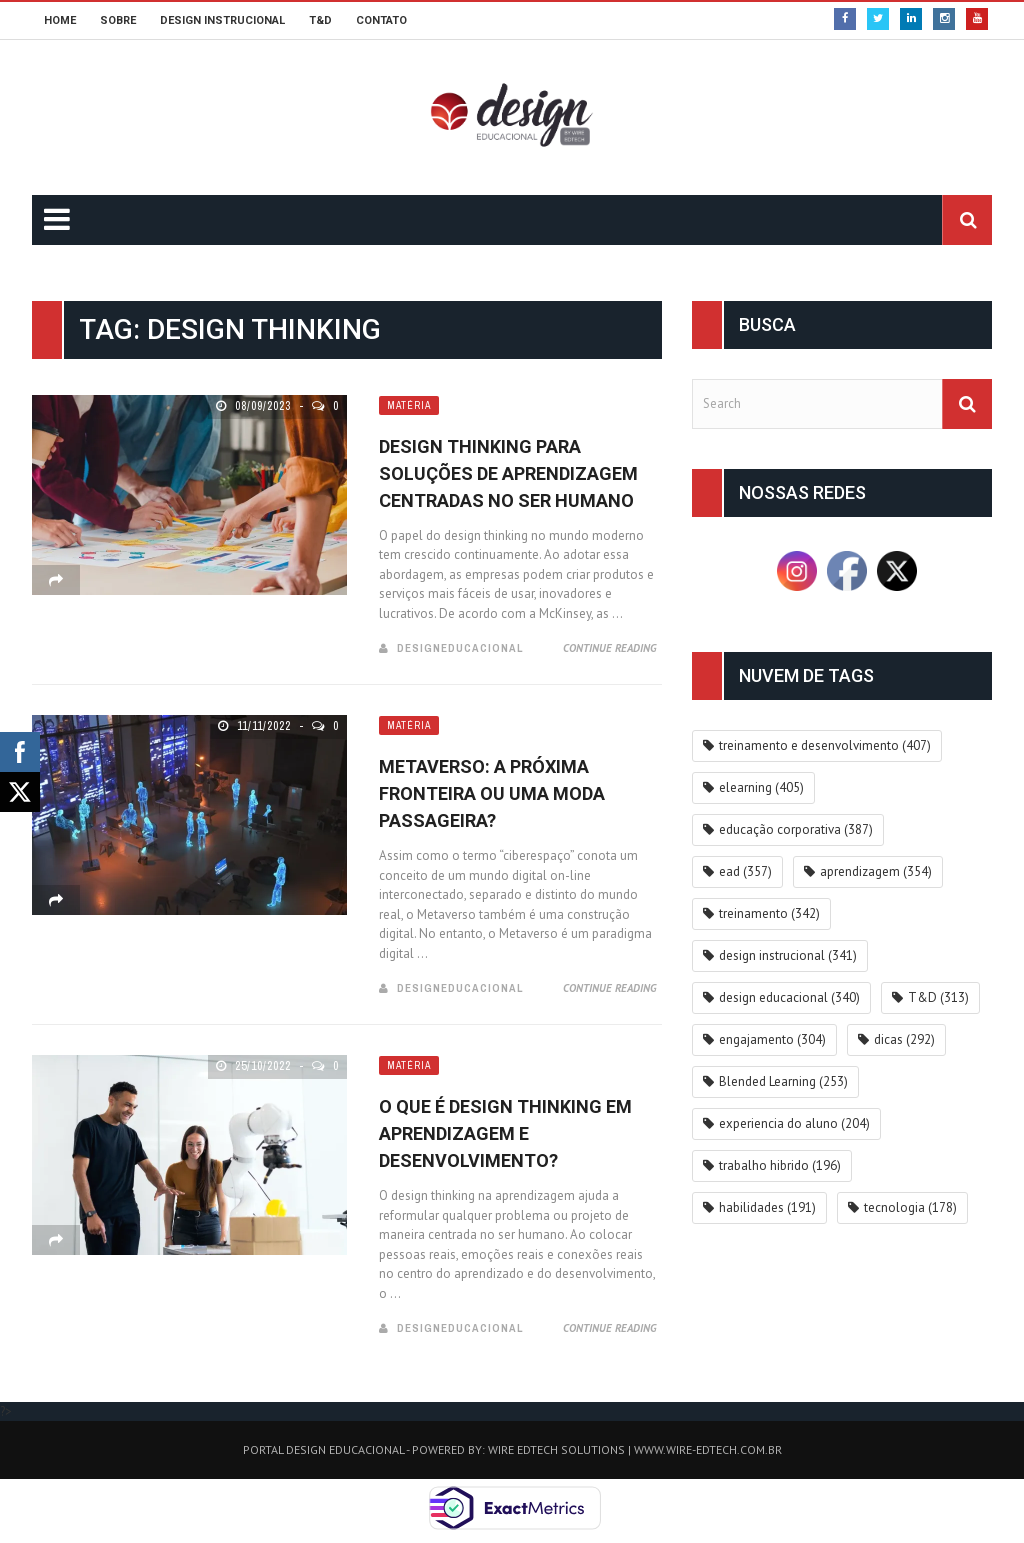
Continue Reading (609, 648)
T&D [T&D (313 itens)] (938, 997)
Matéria (409, 405)
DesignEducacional (460, 648)
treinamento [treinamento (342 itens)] (769, 913)
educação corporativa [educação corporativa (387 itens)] (796, 829)
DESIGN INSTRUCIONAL (222, 20)
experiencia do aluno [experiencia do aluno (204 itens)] (794, 1123)
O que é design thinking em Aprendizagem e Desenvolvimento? (505, 1133)
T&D (320, 20)
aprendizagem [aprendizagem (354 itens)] (876, 871)
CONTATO (381, 20)
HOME (60, 20)
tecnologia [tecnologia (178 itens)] (910, 1207)
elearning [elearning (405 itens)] (761, 787)
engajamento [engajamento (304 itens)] (772, 1039)
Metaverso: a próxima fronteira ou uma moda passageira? (492, 793)
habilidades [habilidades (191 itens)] (767, 1207)
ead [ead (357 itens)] (745, 871)
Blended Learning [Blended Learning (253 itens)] (783, 1081)
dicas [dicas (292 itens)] (904, 1039)
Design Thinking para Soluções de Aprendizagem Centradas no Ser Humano (508, 473)
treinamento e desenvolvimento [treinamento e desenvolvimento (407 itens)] (825, 745)
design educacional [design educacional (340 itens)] (789, 997)
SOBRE (118, 20)
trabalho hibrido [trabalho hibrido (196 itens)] (780, 1165)
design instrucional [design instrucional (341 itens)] (788, 955)
